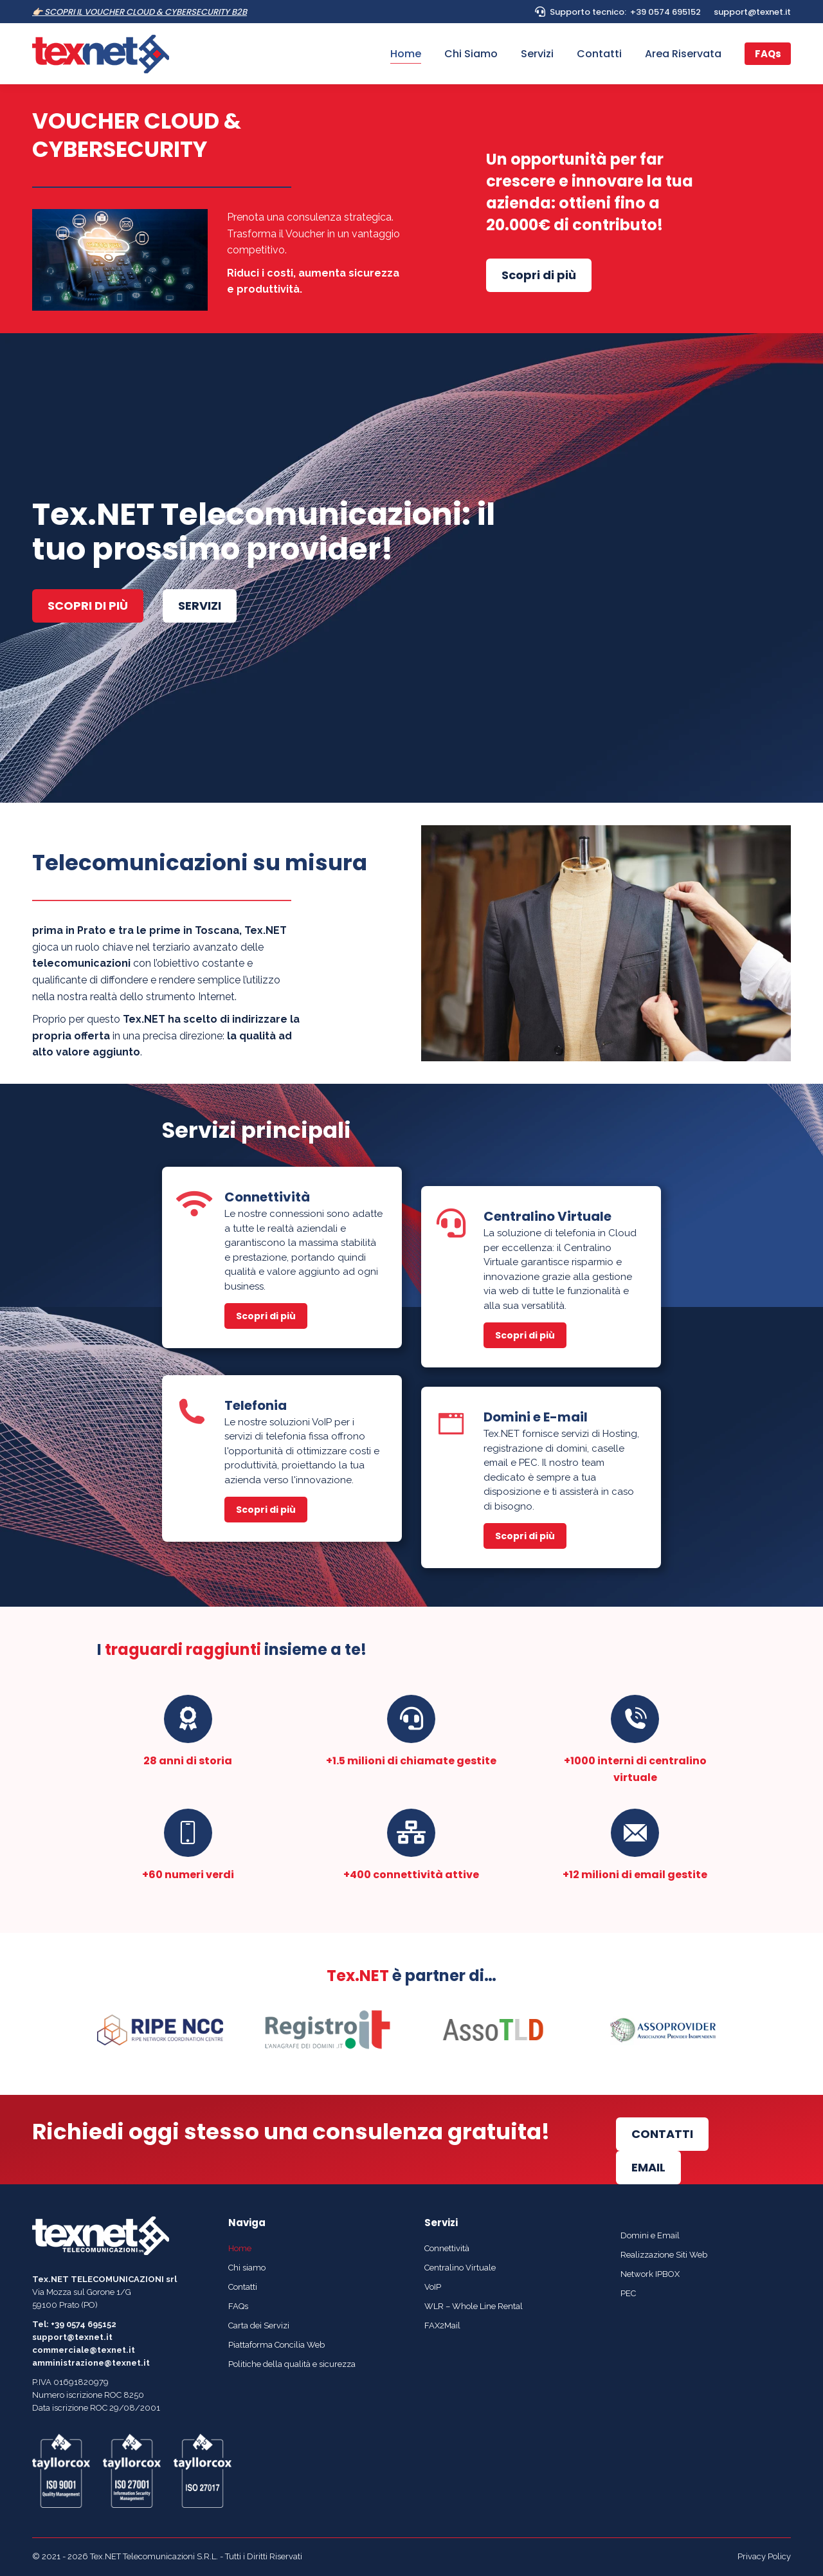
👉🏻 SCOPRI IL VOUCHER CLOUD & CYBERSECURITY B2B (139, 12)
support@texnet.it (752, 12)
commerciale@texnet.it (83, 2350)
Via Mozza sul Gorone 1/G (81, 2292)
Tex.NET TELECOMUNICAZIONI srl (104, 2279)
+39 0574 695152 (665, 12)
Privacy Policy (764, 2556)
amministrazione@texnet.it (91, 2363)
